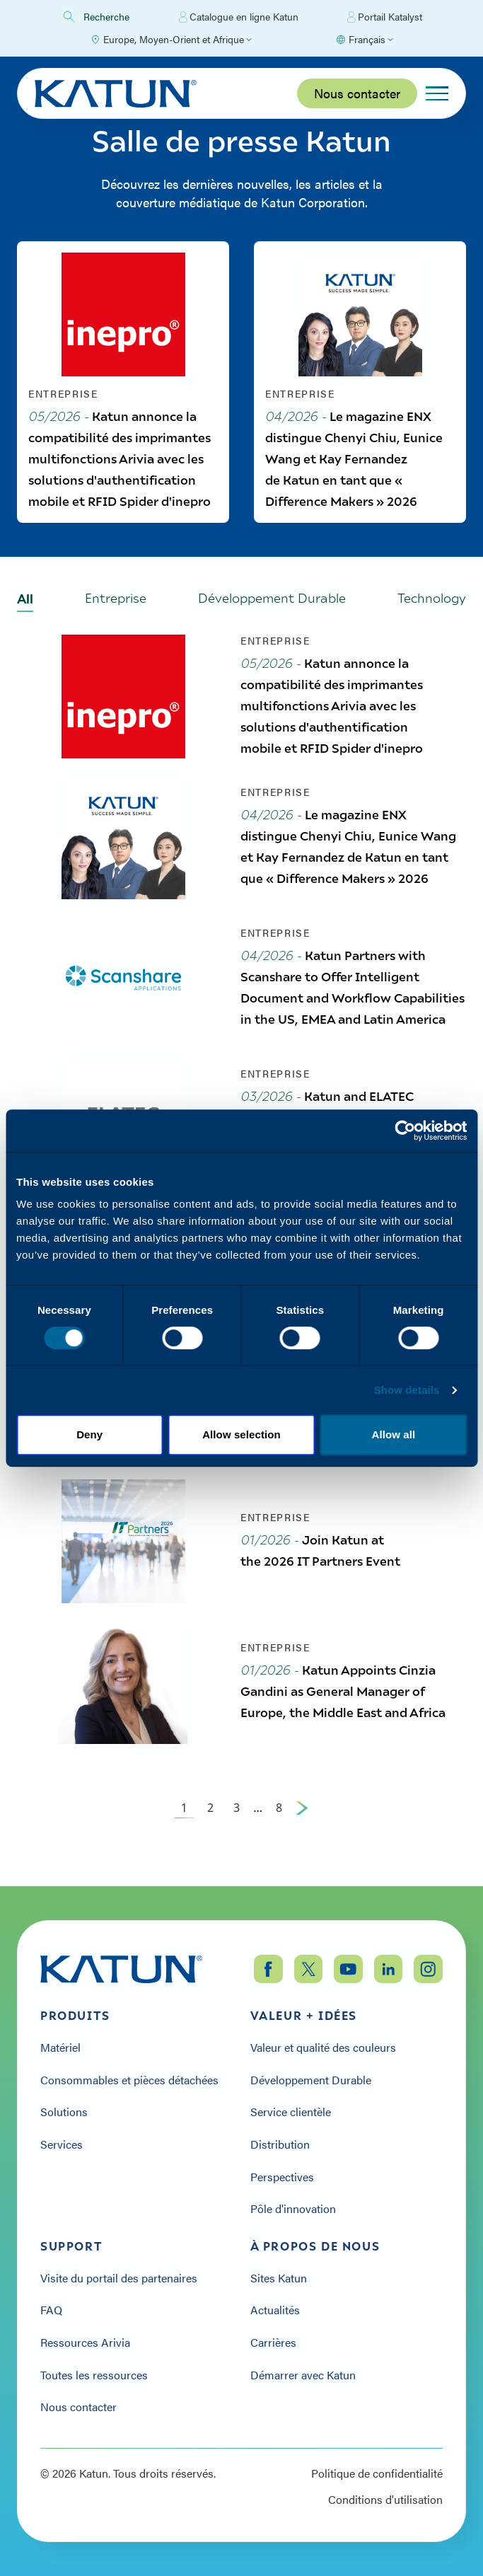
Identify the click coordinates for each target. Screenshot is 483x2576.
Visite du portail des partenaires (118, 2278)
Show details (407, 1390)
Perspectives (282, 2177)
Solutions (64, 2112)
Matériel (60, 2047)
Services (61, 2144)
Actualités (275, 2310)
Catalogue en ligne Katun (238, 16)
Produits (75, 2016)
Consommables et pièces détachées (129, 2080)
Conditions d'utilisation (385, 2499)
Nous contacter (357, 93)
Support (71, 2246)
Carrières (273, 2342)
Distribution (280, 2144)
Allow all (393, 1434)
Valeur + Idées (303, 2016)
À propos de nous (315, 2246)
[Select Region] (171, 39)
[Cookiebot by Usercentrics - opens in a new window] (405, 1130)
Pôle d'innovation (293, 2209)
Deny (89, 1434)
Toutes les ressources (94, 2375)
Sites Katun (278, 2278)
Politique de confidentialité (377, 2473)
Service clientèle (290, 2112)
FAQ (51, 2310)
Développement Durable (310, 2080)
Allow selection (241, 1434)
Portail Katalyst (384, 16)
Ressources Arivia (85, 2342)
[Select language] (364, 39)
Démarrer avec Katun (303, 2375)
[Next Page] (302, 1829)
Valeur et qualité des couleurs (323, 2047)
